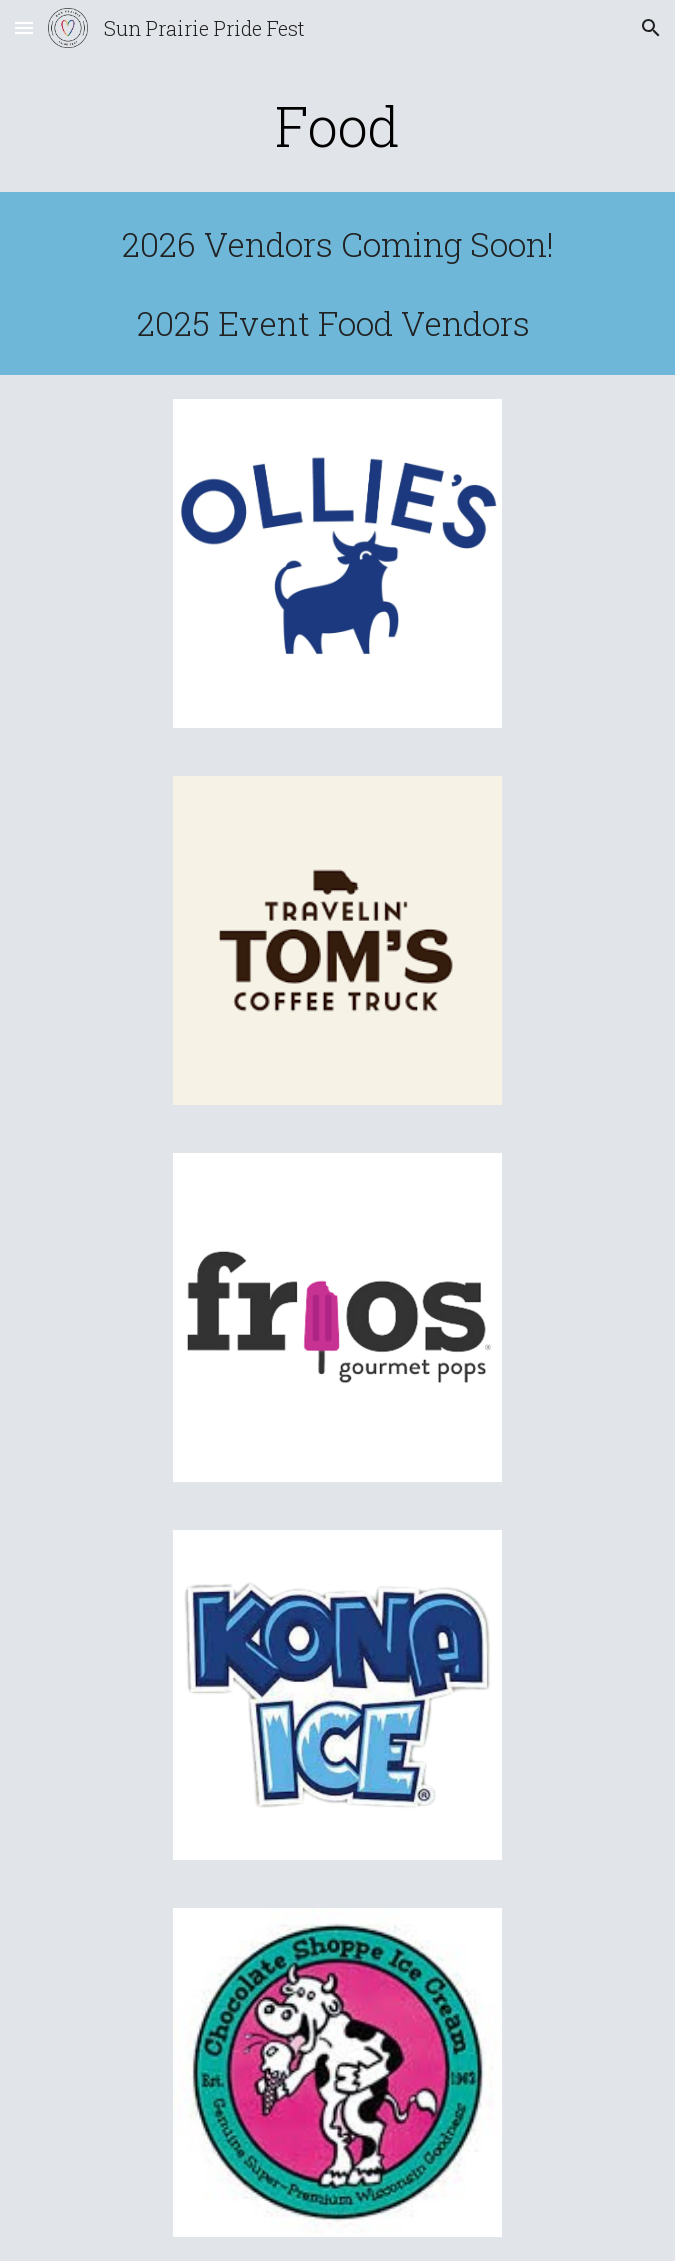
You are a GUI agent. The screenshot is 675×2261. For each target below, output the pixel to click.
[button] (24, 27)
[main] (337, 126)
